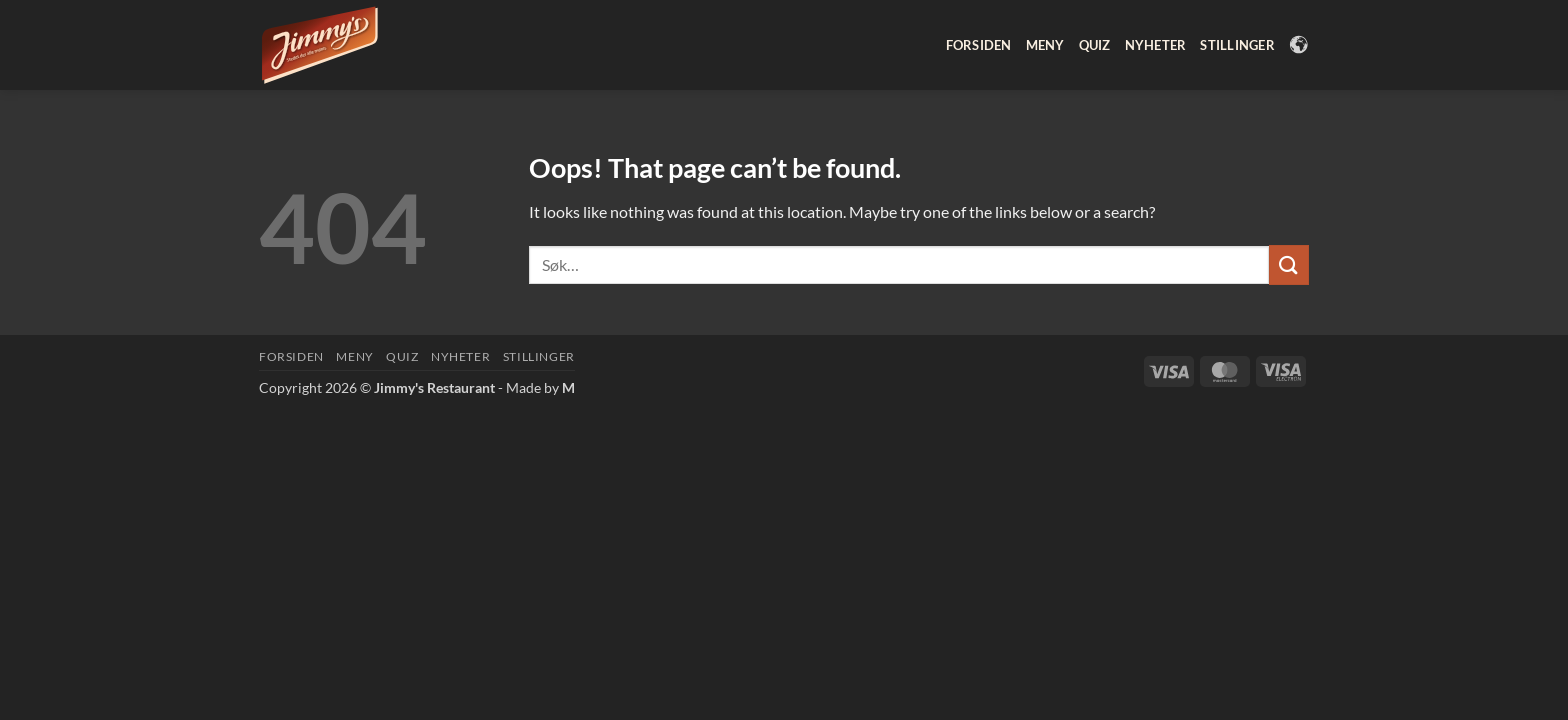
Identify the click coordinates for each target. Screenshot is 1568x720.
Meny (1045, 45)
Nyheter (1156, 45)
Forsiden (979, 45)
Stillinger (1237, 45)
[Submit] (1289, 264)
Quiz (1095, 45)
